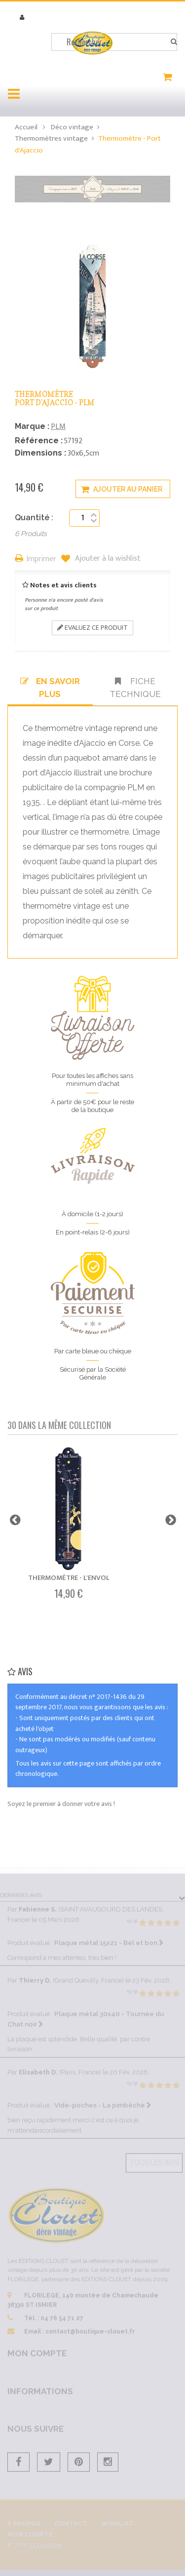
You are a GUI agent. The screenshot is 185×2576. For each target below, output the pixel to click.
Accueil (26, 127)
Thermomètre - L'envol (69, 1578)
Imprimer (41, 559)
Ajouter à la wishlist (107, 558)
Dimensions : (40, 453)
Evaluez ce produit (92, 627)
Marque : (32, 426)
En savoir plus (50, 687)
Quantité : (34, 517)
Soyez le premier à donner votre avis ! (61, 1803)
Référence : (39, 440)
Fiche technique (135, 687)
